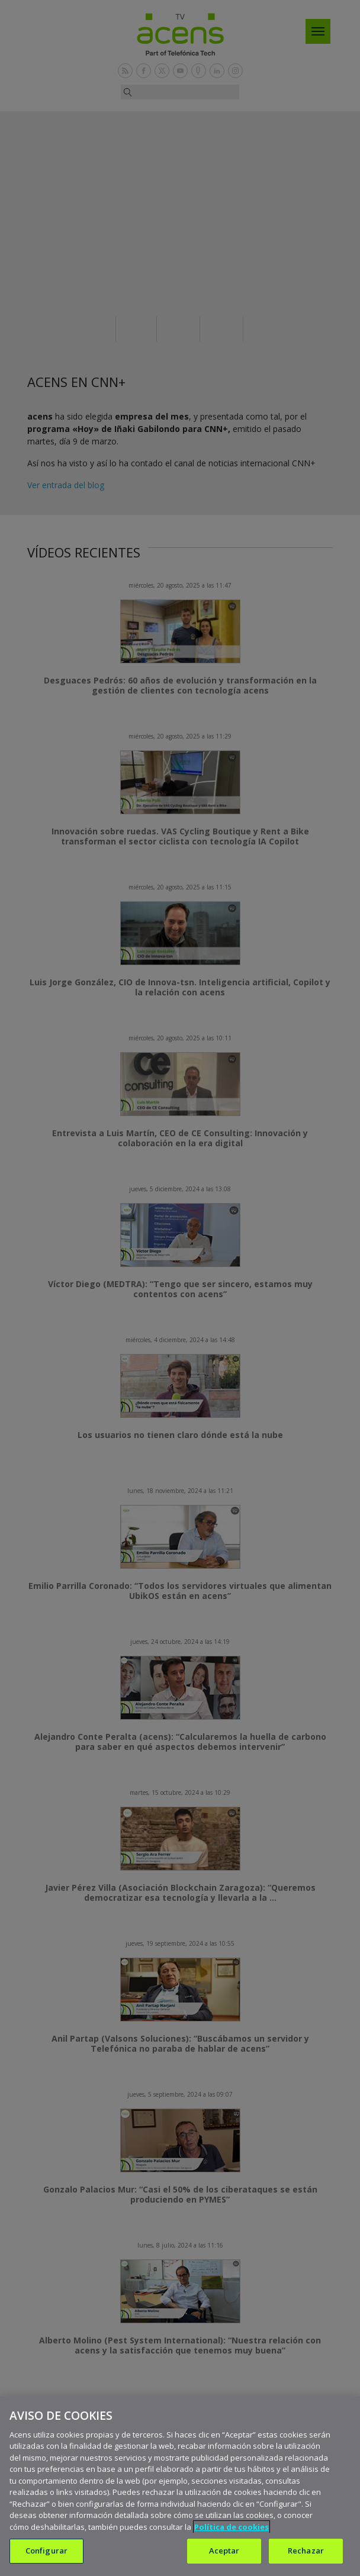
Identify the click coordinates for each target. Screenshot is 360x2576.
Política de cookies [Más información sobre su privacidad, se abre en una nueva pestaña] (231, 2527)
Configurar (46, 2550)
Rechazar (306, 2550)
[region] (180, 2486)
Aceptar (224, 2550)
